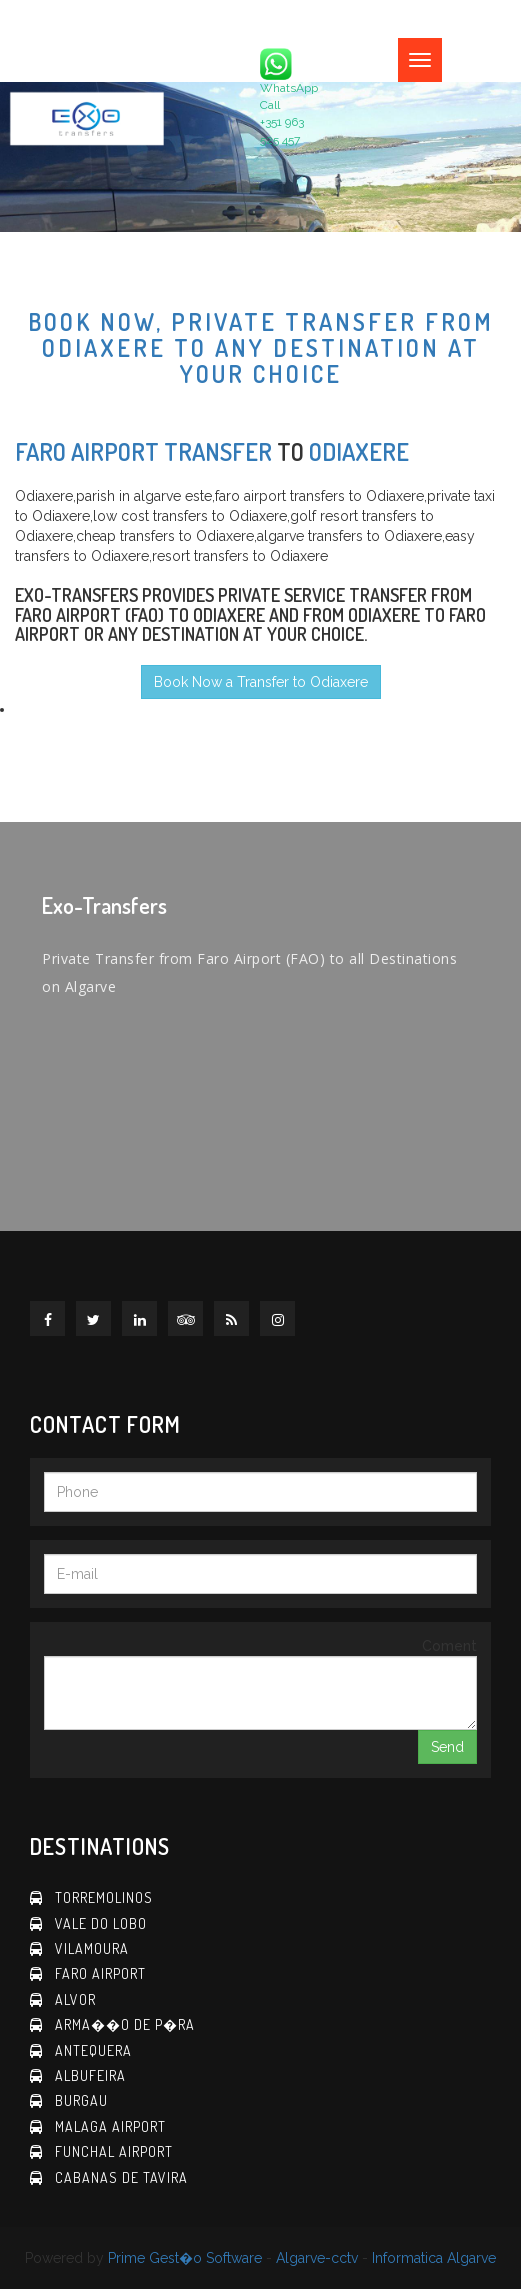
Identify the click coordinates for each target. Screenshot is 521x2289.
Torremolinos (104, 1897)
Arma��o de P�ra (125, 2024)
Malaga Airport (110, 2126)
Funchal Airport (114, 2151)
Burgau (81, 2100)
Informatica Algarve (434, 2258)
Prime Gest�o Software (185, 2258)
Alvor (75, 1999)
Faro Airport (100, 1973)
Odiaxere (359, 451)
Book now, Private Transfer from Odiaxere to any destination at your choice (261, 348)
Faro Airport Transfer (143, 451)
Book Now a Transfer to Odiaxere (261, 682)
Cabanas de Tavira (121, 2177)
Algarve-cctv (317, 2258)
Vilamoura (92, 1948)
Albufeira (90, 2075)
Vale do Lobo (101, 1923)
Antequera (93, 2050)
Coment (449, 1646)
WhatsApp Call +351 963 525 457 (289, 97)
